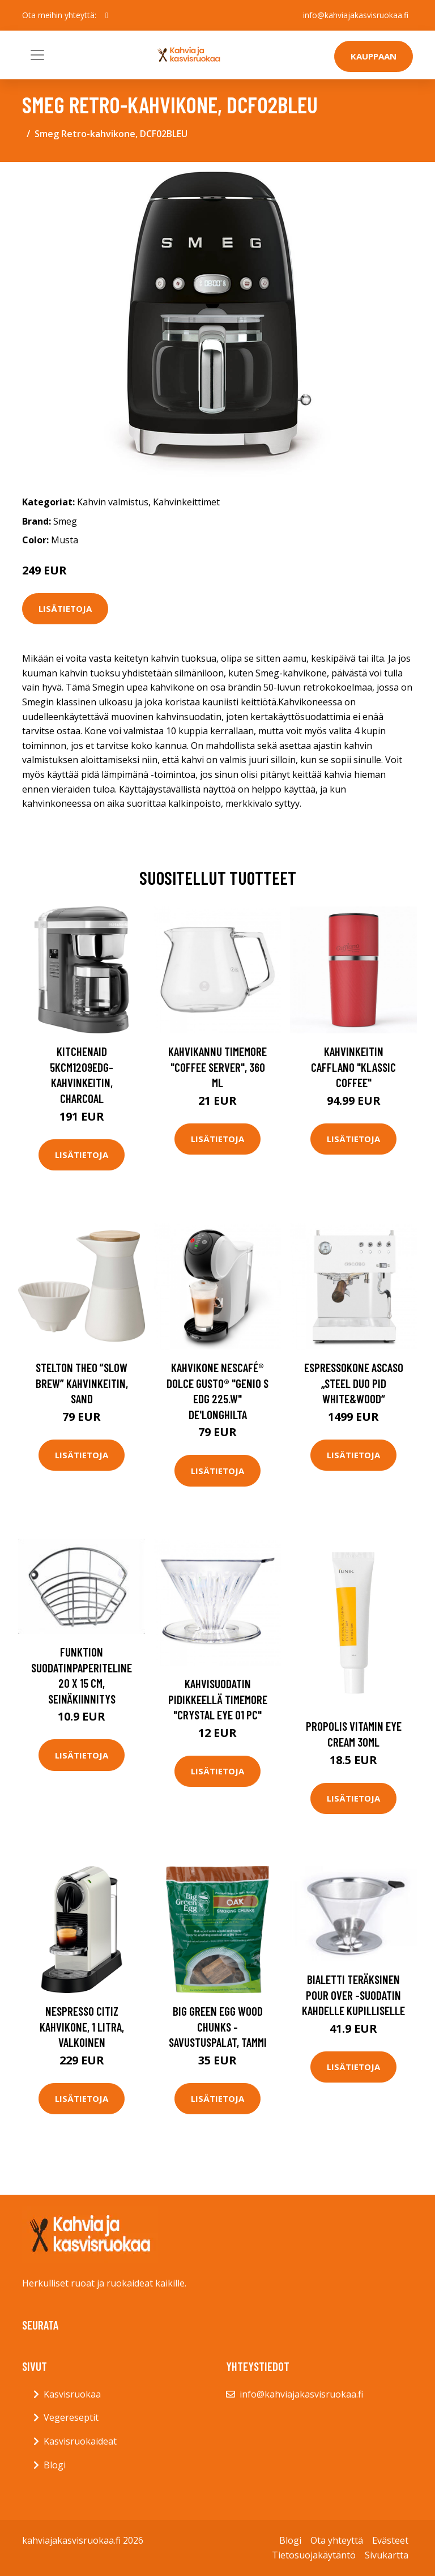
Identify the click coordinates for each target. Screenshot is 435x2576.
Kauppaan (373, 56)
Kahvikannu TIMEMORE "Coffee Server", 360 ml (217, 1066)
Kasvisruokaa (72, 2394)
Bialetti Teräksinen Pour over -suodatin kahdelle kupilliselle (353, 1994)
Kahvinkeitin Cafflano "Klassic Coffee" (353, 1066)
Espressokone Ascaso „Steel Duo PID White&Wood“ (353, 1383)
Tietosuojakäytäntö (314, 2555)
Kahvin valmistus (112, 502)
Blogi (55, 2465)
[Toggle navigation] (37, 55)
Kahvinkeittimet (186, 502)
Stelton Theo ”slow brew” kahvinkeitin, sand (82, 1383)
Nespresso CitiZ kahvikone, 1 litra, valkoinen (82, 2026)
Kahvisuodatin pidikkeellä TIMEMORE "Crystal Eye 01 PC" (217, 1699)
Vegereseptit (71, 2417)
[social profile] (107, 15)
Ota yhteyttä (336, 2540)
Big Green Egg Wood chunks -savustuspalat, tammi (218, 2026)
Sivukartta (386, 2555)
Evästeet (390, 2540)
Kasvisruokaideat (80, 2441)
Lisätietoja (65, 608)
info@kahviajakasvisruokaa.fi (355, 15)
